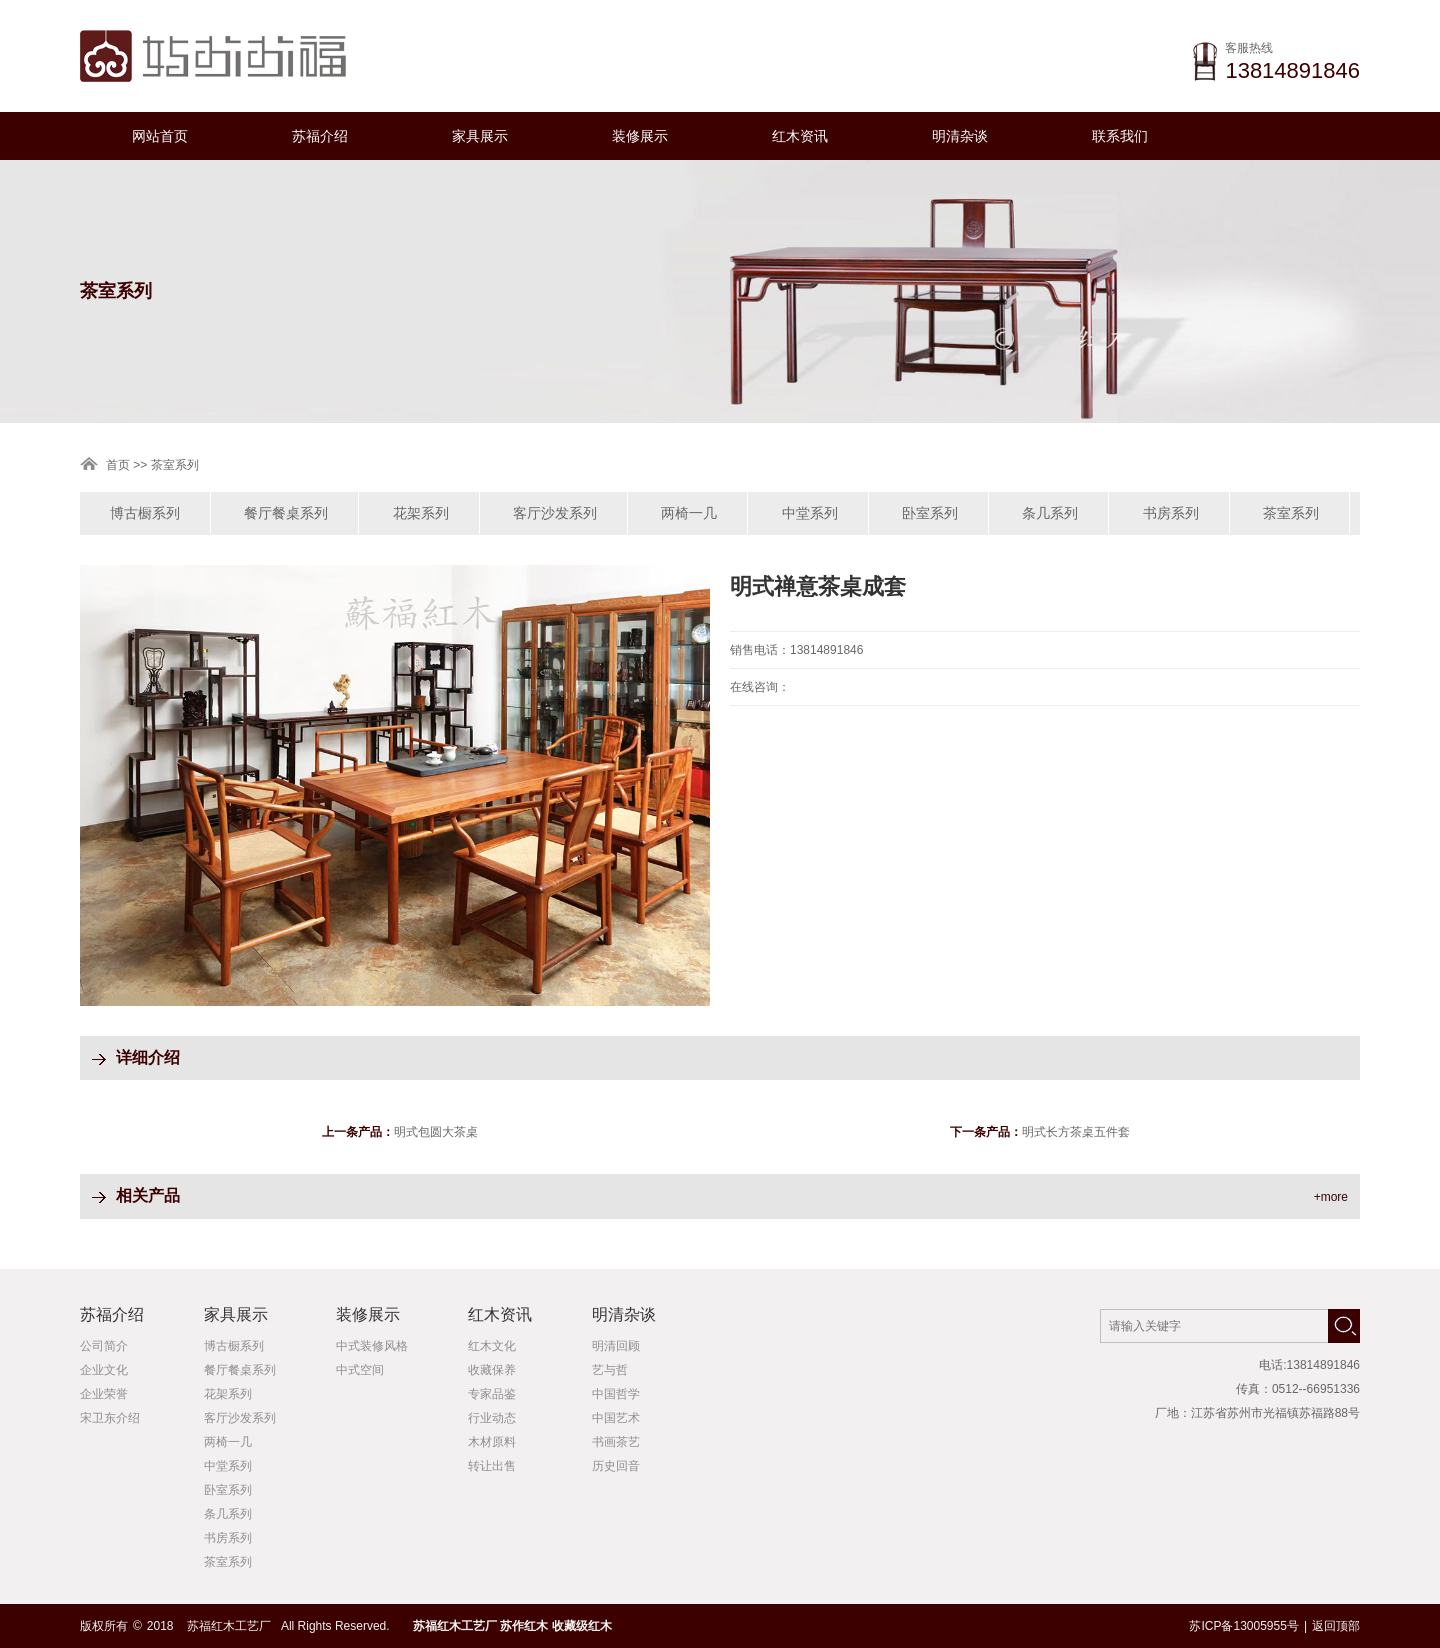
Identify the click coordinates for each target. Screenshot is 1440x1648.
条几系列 (1050, 513)
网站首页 (160, 136)
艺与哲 (610, 1370)
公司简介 (104, 1346)
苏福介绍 (320, 136)
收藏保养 (492, 1370)
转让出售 (492, 1466)
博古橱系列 (145, 513)
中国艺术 (616, 1418)
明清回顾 (616, 1346)
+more (1331, 1197)
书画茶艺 (616, 1442)
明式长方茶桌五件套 (1076, 1132)
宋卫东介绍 (110, 1418)
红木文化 (492, 1346)
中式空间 (360, 1370)
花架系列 (421, 513)
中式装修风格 (372, 1346)
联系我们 (1120, 136)
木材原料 (492, 1442)
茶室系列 (1291, 513)
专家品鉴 (492, 1394)
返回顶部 (1336, 1626)
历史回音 (616, 1466)
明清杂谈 (960, 136)
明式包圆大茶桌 (436, 1132)
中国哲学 (616, 1394)
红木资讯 (800, 136)
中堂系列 (810, 513)
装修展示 (640, 136)
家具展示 (480, 136)
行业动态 (492, 1418)
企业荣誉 (104, 1394)
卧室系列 (930, 513)
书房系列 (1171, 513)
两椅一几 (689, 513)
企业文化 (104, 1370)
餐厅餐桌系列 (286, 513)
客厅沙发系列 (555, 513)
